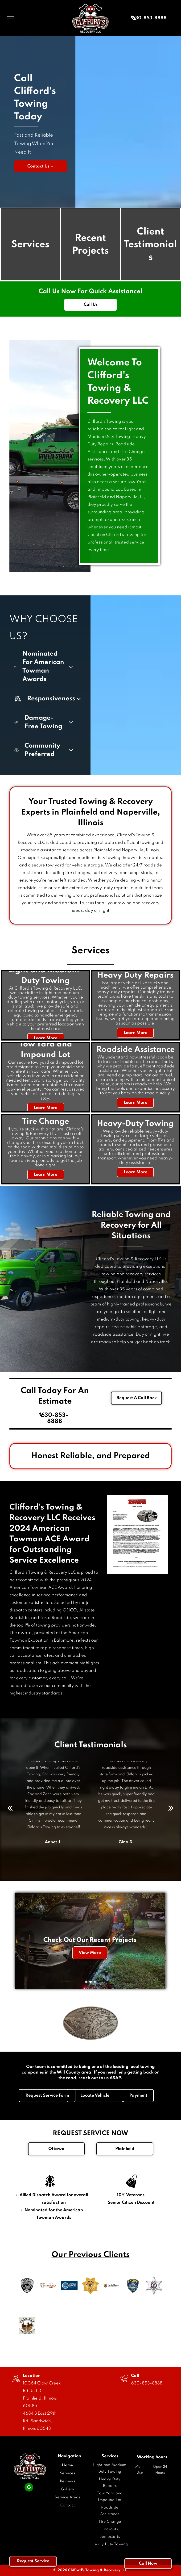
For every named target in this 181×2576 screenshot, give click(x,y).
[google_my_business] (29, 2488)
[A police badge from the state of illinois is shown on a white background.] (154, 2285)
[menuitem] (67, 2465)
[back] (10, 1808)
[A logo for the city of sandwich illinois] (48, 2285)
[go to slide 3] (95, 1982)
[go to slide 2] (90, 1982)
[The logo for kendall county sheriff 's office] (111, 2285)
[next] (171, 1808)
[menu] (10, 18)
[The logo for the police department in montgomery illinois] (133, 2285)
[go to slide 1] (86, 1982)
